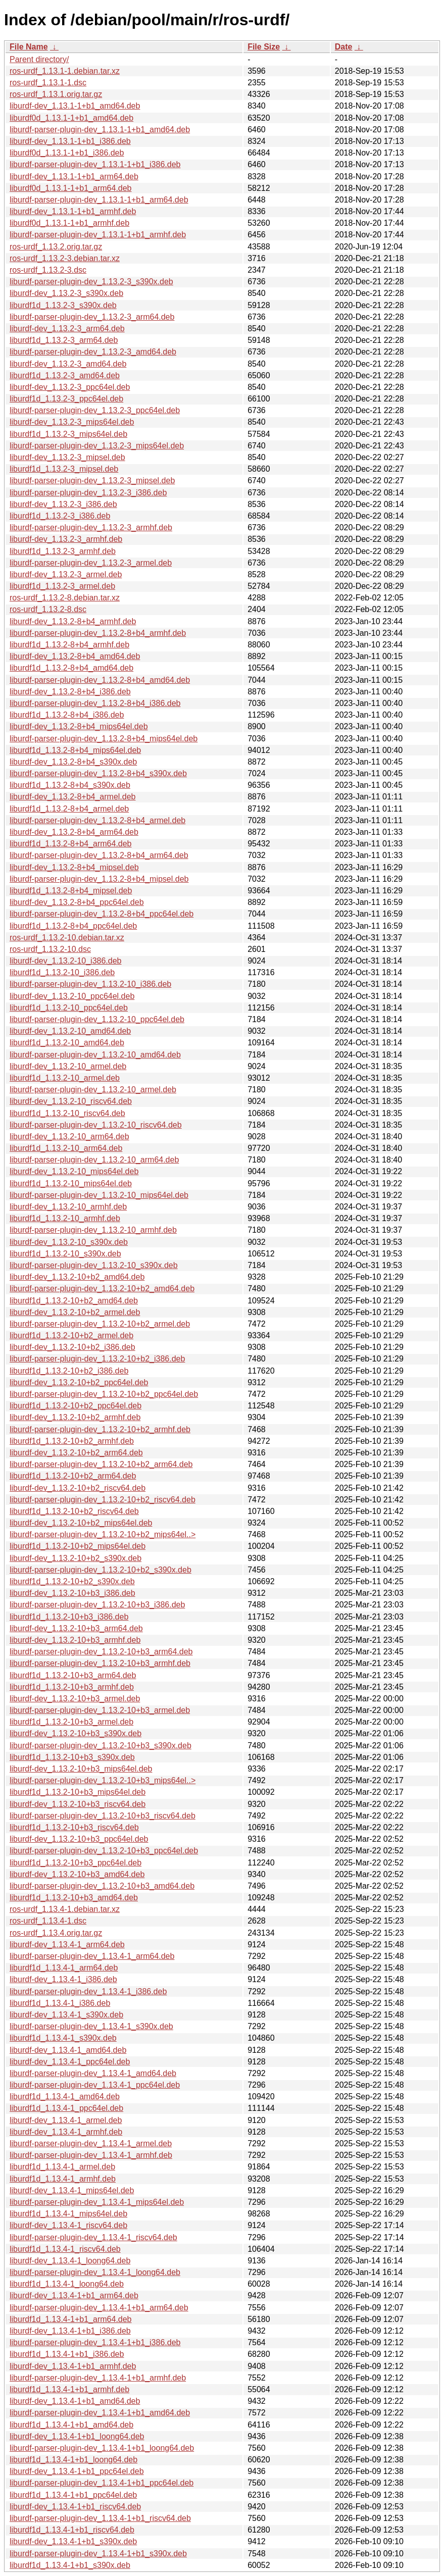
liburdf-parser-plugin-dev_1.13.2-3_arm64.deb (92, 317)
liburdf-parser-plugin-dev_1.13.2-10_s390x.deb (94, 1265)
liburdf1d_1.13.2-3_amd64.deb (65, 375)
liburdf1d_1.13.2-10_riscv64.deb (67, 1113)
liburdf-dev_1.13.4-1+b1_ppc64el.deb (77, 2471)
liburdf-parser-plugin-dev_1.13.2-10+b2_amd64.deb (102, 1288)
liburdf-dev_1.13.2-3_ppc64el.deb (70, 387)
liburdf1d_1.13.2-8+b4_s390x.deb (70, 785)
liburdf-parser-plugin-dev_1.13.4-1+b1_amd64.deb (100, 2412)
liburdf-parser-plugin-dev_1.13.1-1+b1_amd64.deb (100, 129)
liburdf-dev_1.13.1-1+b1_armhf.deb (73, 211)
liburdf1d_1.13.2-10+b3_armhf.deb (72, 1687)
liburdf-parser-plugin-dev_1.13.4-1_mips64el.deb (97, 2202)
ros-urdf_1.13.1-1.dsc (48, 82)
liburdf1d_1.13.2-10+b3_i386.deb (69, 1616)
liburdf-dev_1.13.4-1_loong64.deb (70, 2260)
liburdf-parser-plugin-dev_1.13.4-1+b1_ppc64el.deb (101, 2483)
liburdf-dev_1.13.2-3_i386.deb (63, 504)
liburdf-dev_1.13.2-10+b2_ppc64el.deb (79, 1382)
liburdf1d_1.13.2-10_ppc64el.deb (69, 1007)
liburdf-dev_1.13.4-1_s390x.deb (66, 2014)
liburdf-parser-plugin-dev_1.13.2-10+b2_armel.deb (100, 1324)
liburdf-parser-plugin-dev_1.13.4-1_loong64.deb (95, 2272)
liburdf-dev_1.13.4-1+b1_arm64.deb (74, 2295)
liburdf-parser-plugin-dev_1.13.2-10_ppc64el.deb (97, 1019)
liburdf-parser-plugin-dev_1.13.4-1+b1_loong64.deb (102, 2448)
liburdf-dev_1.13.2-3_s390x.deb (66, 293)
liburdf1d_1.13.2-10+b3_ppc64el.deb (75, 1862)
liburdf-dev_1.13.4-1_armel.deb (66, 2120)
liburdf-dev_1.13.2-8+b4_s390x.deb (73, 761)
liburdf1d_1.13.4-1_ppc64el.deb (66, 2108)
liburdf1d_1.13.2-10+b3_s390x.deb (72, 1757)
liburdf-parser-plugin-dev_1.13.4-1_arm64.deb (92, 1956)
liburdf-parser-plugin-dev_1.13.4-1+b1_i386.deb (95, 2342)
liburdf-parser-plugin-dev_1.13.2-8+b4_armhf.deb (98, 633)
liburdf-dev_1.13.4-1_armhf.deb (66, 2132)
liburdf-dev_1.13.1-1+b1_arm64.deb (74, 176)
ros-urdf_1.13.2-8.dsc (48, 609)
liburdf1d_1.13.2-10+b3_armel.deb (71, 1722)
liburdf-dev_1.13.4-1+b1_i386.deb (70, 2331)
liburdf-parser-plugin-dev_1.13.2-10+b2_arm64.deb (101, 1464)
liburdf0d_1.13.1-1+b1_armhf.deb (69, 223)
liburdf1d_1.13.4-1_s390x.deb (63, 2038)
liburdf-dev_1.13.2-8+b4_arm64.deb (74, 832)
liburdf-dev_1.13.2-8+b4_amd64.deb (75, 656)
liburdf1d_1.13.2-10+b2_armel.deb (71, 1335)
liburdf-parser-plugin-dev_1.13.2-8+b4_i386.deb (95, 703)
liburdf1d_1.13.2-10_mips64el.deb (71, 1183)
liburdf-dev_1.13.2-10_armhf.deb (68, 1206)
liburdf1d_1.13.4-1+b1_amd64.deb (71, 2424)
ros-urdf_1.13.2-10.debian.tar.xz (67, 937)
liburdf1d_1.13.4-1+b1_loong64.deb (73, 2459)
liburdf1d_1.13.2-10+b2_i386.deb (69, 1371)
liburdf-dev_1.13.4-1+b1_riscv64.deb (75, 2506)
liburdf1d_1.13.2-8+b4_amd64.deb (71, 668)
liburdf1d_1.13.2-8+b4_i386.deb (67, 715)
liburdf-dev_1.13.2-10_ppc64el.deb (72, 996)
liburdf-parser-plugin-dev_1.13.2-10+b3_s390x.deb (100, 1745)
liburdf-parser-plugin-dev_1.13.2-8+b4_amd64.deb (100, 680)
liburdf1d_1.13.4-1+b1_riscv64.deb (72, 2530)
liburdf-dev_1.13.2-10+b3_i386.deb (72, 1593)
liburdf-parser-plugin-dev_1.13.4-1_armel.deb (91, 2143)
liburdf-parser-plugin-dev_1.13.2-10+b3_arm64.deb (101, 1651)
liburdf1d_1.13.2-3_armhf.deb (63, 551)
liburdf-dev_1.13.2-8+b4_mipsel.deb (74, 867)
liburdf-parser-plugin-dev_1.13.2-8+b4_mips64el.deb (104, 738)
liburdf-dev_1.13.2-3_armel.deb (66, 574)
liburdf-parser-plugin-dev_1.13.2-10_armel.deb (93, 1089)
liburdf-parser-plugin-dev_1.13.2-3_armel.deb (91, 563)
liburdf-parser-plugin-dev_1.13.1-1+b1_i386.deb (95, 164)
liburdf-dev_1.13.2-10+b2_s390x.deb (75, 1558)
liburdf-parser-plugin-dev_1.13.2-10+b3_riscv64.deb (102, 1815)
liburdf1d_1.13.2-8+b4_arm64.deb (71, 843)
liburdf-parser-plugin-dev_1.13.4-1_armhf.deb (91, 2155)
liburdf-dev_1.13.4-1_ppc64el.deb (70, 2061)
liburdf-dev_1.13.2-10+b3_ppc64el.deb (79, 1839)
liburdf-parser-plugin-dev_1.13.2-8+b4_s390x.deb (98, 773)
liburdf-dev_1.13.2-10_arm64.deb (69, 1136)
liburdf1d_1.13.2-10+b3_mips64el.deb (77, 1792)
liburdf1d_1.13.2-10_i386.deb (62, 972)
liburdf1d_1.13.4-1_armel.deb (62, 2166)
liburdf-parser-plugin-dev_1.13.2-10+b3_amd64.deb (102, 1886)
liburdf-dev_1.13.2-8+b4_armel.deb (73, 796)
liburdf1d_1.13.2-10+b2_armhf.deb (72, 1441)
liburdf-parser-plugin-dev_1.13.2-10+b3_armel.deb (100, 1710)
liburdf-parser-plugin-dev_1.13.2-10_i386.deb (90, 984)
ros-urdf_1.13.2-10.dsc (50, 949)
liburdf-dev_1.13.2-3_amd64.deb (68, 364)
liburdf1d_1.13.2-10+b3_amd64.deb (74, 1897)
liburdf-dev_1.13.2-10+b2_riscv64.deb (77, 1488)
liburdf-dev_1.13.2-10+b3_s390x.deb (75, 1733)
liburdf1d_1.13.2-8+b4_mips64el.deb (75, 750)
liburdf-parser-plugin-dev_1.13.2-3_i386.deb (88, 492)
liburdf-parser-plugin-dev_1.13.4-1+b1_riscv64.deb (100, 2518)
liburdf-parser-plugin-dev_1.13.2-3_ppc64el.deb (95, 410)
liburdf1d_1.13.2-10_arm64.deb (66, 1148)
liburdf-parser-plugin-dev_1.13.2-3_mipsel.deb (92, 480)
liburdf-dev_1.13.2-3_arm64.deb (67, 328)
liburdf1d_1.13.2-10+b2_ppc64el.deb (75, 1405)
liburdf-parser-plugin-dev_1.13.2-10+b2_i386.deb (97, 1358)
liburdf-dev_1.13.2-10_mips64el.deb (74, 1171)
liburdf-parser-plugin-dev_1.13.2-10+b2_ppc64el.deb (104, 1394)
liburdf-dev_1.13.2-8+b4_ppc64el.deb (77, 902)
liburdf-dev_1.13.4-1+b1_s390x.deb (73, 2541)
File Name (29, 46)
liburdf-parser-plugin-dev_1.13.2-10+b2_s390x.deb (100, 1569)
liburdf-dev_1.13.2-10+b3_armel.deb (75, 1698)
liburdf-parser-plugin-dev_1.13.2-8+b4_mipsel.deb (99, 879)
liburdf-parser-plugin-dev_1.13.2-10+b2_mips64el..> (102, 1534)
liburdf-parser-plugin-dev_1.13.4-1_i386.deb (88, 1991)
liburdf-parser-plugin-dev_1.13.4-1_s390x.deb (91, 2026)
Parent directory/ (39, 59)
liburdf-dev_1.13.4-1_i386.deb (63, 1979)
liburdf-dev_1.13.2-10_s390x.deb (69, 1242)
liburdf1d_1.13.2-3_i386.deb (60, 516)
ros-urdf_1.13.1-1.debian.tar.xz (65, 71)
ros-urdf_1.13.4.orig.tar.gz (56, 1933)
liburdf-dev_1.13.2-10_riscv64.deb (71, 1101)
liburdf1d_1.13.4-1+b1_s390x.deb (70, 2565)
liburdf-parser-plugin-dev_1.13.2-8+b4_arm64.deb (99, 855)
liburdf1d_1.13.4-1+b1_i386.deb (67, 2354)
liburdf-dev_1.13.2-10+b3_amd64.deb (77, 1874)
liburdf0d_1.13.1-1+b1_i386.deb (67, 152)
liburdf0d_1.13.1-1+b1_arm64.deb (71, 188)
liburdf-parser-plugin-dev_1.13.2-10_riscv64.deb (96, 1125)
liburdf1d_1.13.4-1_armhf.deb (63, 2179)
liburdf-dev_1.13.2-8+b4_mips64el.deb (79, 726)
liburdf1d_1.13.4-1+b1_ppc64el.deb (73, 2495)
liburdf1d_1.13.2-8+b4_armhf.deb (69, 644)
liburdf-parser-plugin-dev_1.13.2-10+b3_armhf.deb (100, 1663)
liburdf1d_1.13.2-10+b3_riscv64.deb (74, 1827)
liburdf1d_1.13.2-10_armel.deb (65, 1078)
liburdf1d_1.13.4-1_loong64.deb (67, 2284)
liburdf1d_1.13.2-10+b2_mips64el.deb (77, 1546)
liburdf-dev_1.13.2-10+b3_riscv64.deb (77, 1804)
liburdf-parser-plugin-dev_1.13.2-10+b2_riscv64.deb (102, 1499)
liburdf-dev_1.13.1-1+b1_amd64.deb (75, 106)
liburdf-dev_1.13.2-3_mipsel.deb (67, 457)
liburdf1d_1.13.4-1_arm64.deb (64, 1967)
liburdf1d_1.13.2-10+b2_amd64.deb (74, 1300)
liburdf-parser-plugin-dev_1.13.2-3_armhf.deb (91, 527)
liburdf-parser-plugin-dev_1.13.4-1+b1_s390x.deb (98, 2553)
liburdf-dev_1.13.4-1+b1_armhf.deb (73, 2366)
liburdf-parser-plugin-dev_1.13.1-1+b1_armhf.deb (98, 234)
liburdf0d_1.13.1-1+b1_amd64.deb (71, 118)
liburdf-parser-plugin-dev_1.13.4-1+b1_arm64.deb (99, 2307)
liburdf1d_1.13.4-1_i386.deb (60, 2003)
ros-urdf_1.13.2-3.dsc (48, 270)
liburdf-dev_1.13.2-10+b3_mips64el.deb (81, 1768)
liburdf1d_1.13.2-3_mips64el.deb (68, 434)
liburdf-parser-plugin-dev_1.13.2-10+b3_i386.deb (97, 1604)
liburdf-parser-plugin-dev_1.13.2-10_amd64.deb (95, 1054)
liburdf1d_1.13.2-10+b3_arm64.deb (73, 1675)
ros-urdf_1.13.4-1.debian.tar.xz (65, 1909)
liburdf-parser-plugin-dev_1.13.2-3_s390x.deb (91, 281)
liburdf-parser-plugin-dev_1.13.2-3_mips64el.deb (97, 445)
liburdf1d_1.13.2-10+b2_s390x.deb (72, 1581)
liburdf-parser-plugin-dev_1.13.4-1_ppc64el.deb (95, 2085)
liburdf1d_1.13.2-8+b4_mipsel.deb (71, 890)
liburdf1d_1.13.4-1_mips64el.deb (68, 2213)
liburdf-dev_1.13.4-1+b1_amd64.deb (75, 2401)
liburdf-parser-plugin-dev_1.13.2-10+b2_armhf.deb (100, 1429)
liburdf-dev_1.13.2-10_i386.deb (66, 960)
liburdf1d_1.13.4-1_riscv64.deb (65, 2249)
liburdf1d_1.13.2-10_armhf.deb (65, 1218)
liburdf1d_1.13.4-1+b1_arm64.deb (71, 2319)
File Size (264, 46)
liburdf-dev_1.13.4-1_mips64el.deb (72, 2190)
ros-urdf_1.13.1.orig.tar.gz (56, 94)
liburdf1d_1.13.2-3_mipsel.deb (64, 469)
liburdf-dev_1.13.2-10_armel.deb (68, 1066)
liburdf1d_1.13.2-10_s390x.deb (65, 1253)
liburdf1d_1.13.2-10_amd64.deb (67, 1042)
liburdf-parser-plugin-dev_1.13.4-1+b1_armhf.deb (98, 2377)
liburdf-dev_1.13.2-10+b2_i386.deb (72, 1347)
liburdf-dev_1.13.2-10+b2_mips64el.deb (81, 1523)
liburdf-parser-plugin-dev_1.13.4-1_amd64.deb (93, 2073)
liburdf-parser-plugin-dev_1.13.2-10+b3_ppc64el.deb (104, 1850)
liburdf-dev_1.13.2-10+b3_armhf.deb (75, 1640)
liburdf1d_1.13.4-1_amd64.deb (65, 2096)
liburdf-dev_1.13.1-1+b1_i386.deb (70, 141)
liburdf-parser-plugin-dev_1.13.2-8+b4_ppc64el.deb (101, 914)
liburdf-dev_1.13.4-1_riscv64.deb (68, 2225)
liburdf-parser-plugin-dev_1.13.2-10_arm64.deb (94, 1159)
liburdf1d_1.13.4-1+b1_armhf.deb (69, 2389)
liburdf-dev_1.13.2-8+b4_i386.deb (70, 691)
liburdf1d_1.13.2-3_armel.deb (62, 586)
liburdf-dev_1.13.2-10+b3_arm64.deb (76, 1628)
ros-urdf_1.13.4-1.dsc (48, 1920)
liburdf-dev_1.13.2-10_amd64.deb (70, 1031)
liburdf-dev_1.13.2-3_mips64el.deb (72, 422)
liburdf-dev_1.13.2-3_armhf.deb (66, 539)
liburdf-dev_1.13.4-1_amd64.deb (68, 2050)
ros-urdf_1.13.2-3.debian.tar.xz (65, 258)
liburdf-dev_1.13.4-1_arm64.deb (67, 1944)
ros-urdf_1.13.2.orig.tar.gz (56, 246)
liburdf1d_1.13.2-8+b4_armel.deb (69, 808)
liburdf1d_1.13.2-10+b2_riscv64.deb (74, 1511)
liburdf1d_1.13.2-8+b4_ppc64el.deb (73, 926)
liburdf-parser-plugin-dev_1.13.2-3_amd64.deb (93, 351)
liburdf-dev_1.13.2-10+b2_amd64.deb (77, 1277)
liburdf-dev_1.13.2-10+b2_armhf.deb (75, 1417)
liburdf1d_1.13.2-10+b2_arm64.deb (73, 1476)
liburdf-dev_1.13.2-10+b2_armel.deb (75, 1312)
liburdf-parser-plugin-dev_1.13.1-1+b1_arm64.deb (99, 199)
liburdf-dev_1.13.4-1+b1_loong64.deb (77, 2436)
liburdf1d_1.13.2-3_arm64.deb (64, 340)
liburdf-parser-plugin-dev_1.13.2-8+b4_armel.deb (97, 820)
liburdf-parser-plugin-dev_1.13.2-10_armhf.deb (93, 1230)
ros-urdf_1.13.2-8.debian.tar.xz (65, 597)
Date (344, 46)
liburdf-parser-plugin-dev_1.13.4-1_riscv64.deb (93, 2237)
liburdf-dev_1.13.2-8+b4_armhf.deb (73, 621)
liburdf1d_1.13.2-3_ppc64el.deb (66, 398)
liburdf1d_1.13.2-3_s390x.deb (63, 305)
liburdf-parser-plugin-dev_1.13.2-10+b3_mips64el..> (102, 1780)
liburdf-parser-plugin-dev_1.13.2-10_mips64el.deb (99, 1195)
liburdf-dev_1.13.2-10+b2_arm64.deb (76, 1452)
